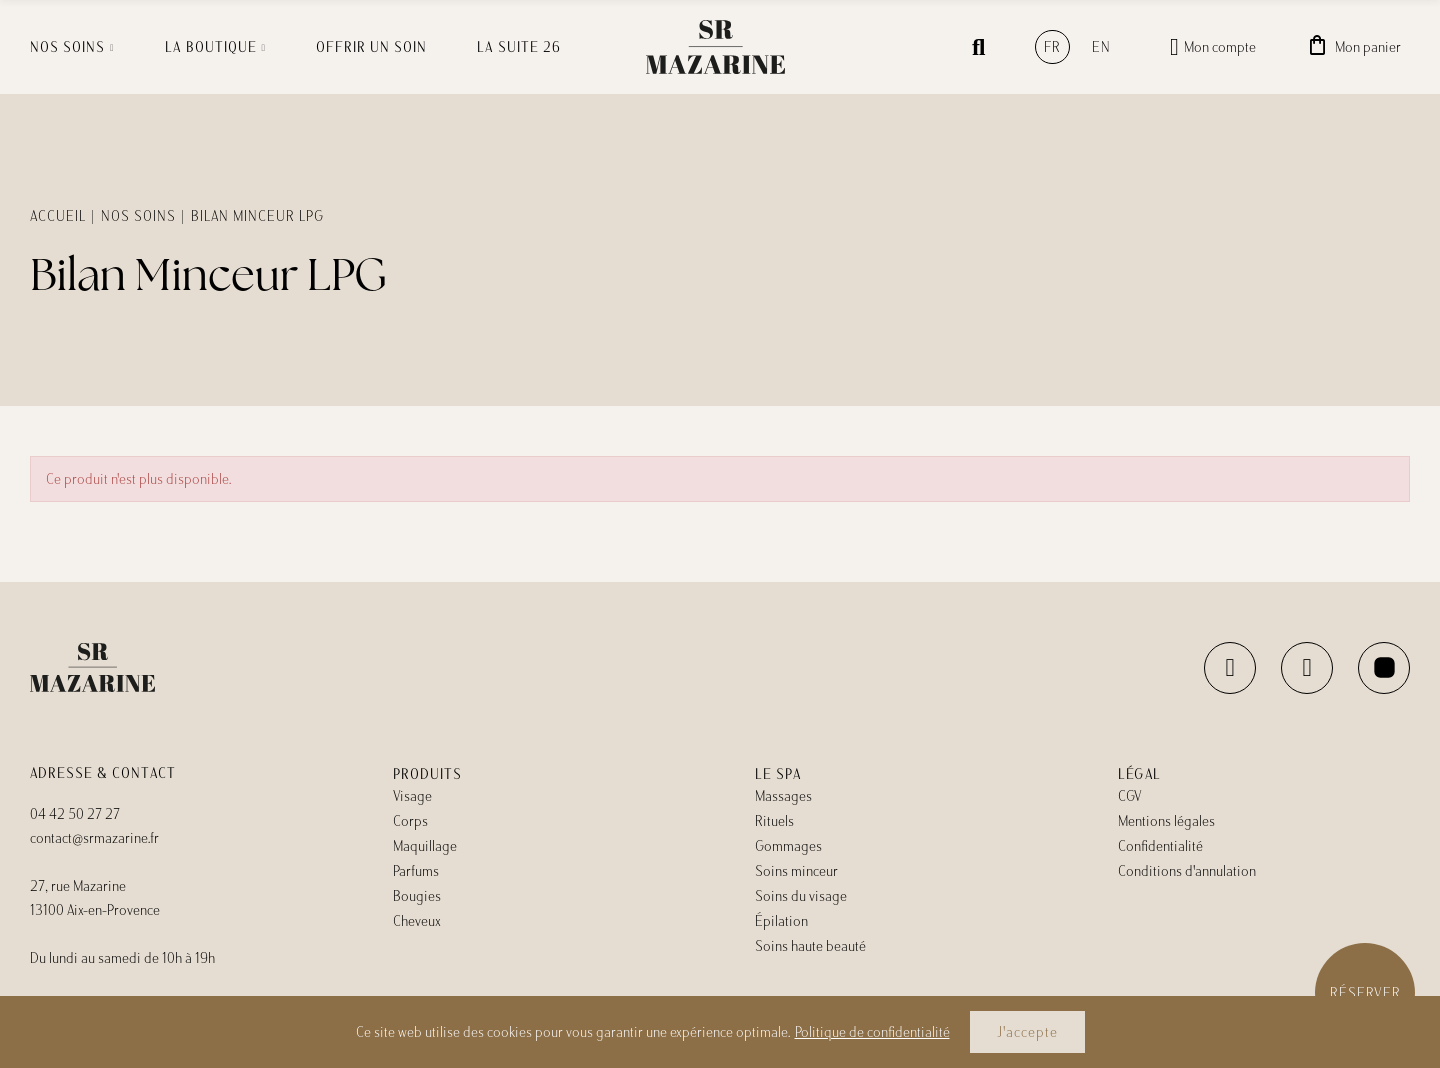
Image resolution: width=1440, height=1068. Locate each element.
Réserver (1365, 993)
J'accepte (1027, 1032)
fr (1052, 47)
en (1101, 47)
